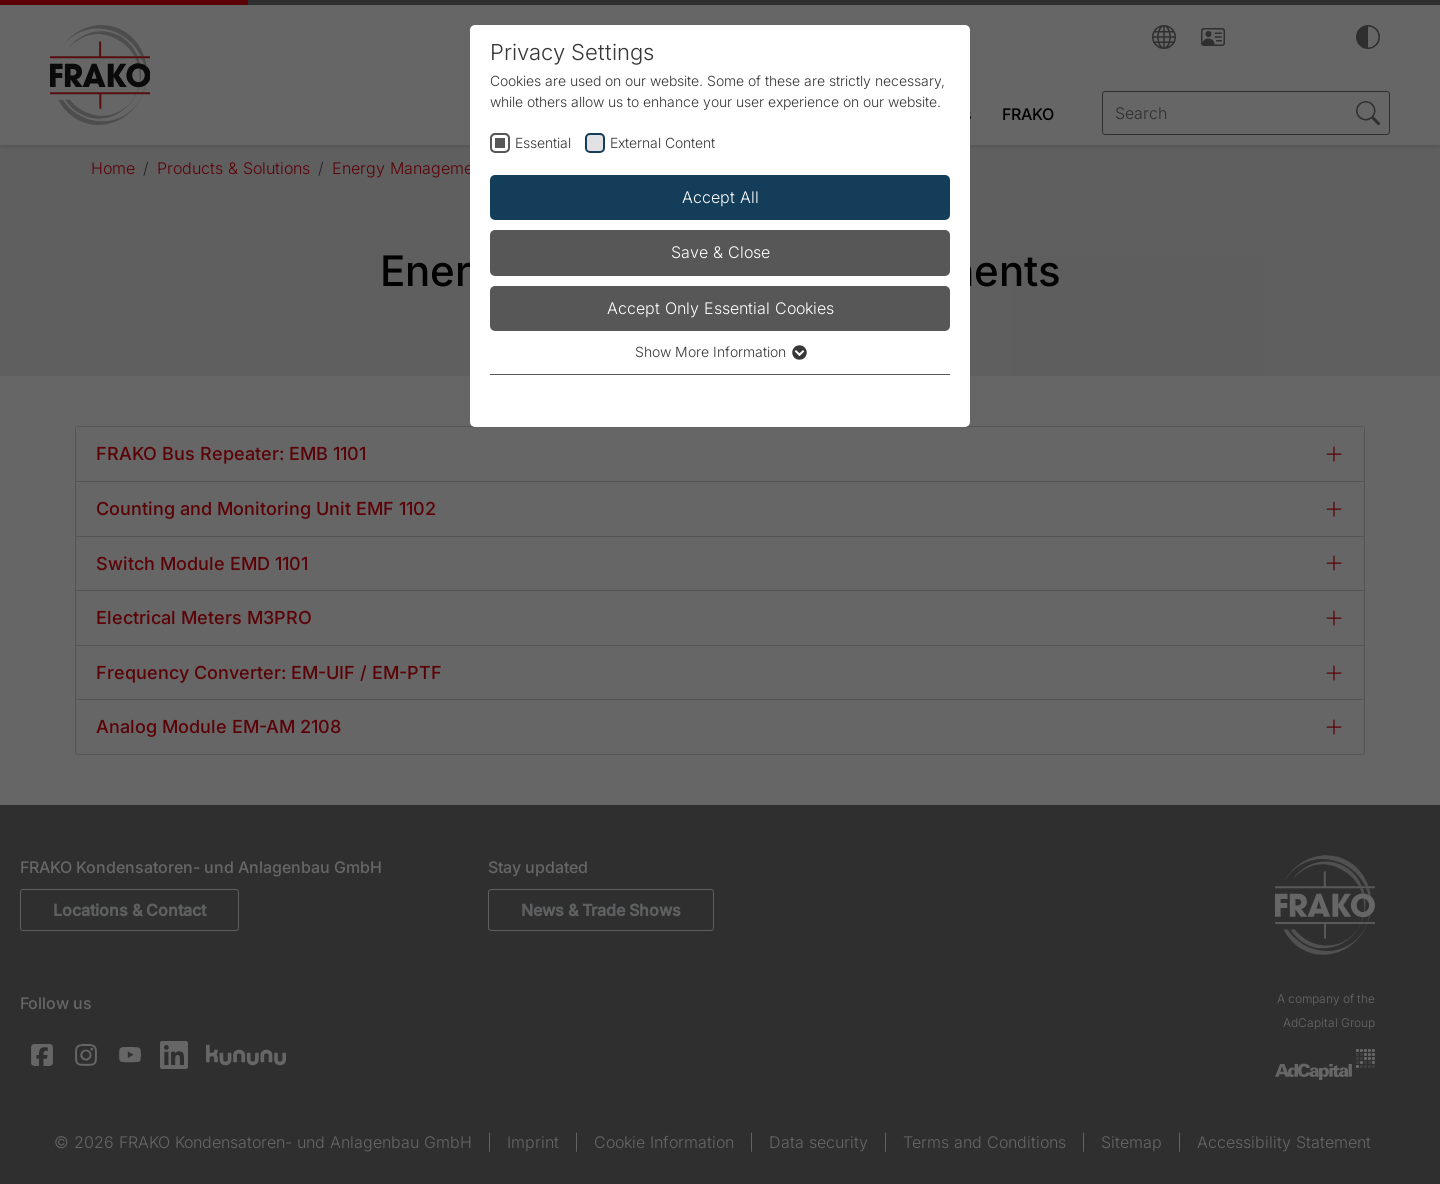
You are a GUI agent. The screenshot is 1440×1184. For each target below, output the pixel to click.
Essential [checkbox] (543, 142)
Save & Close (720, 252)
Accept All (720, 197)
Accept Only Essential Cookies (720, 308)
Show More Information (720, 351)
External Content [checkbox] (662, 142)
